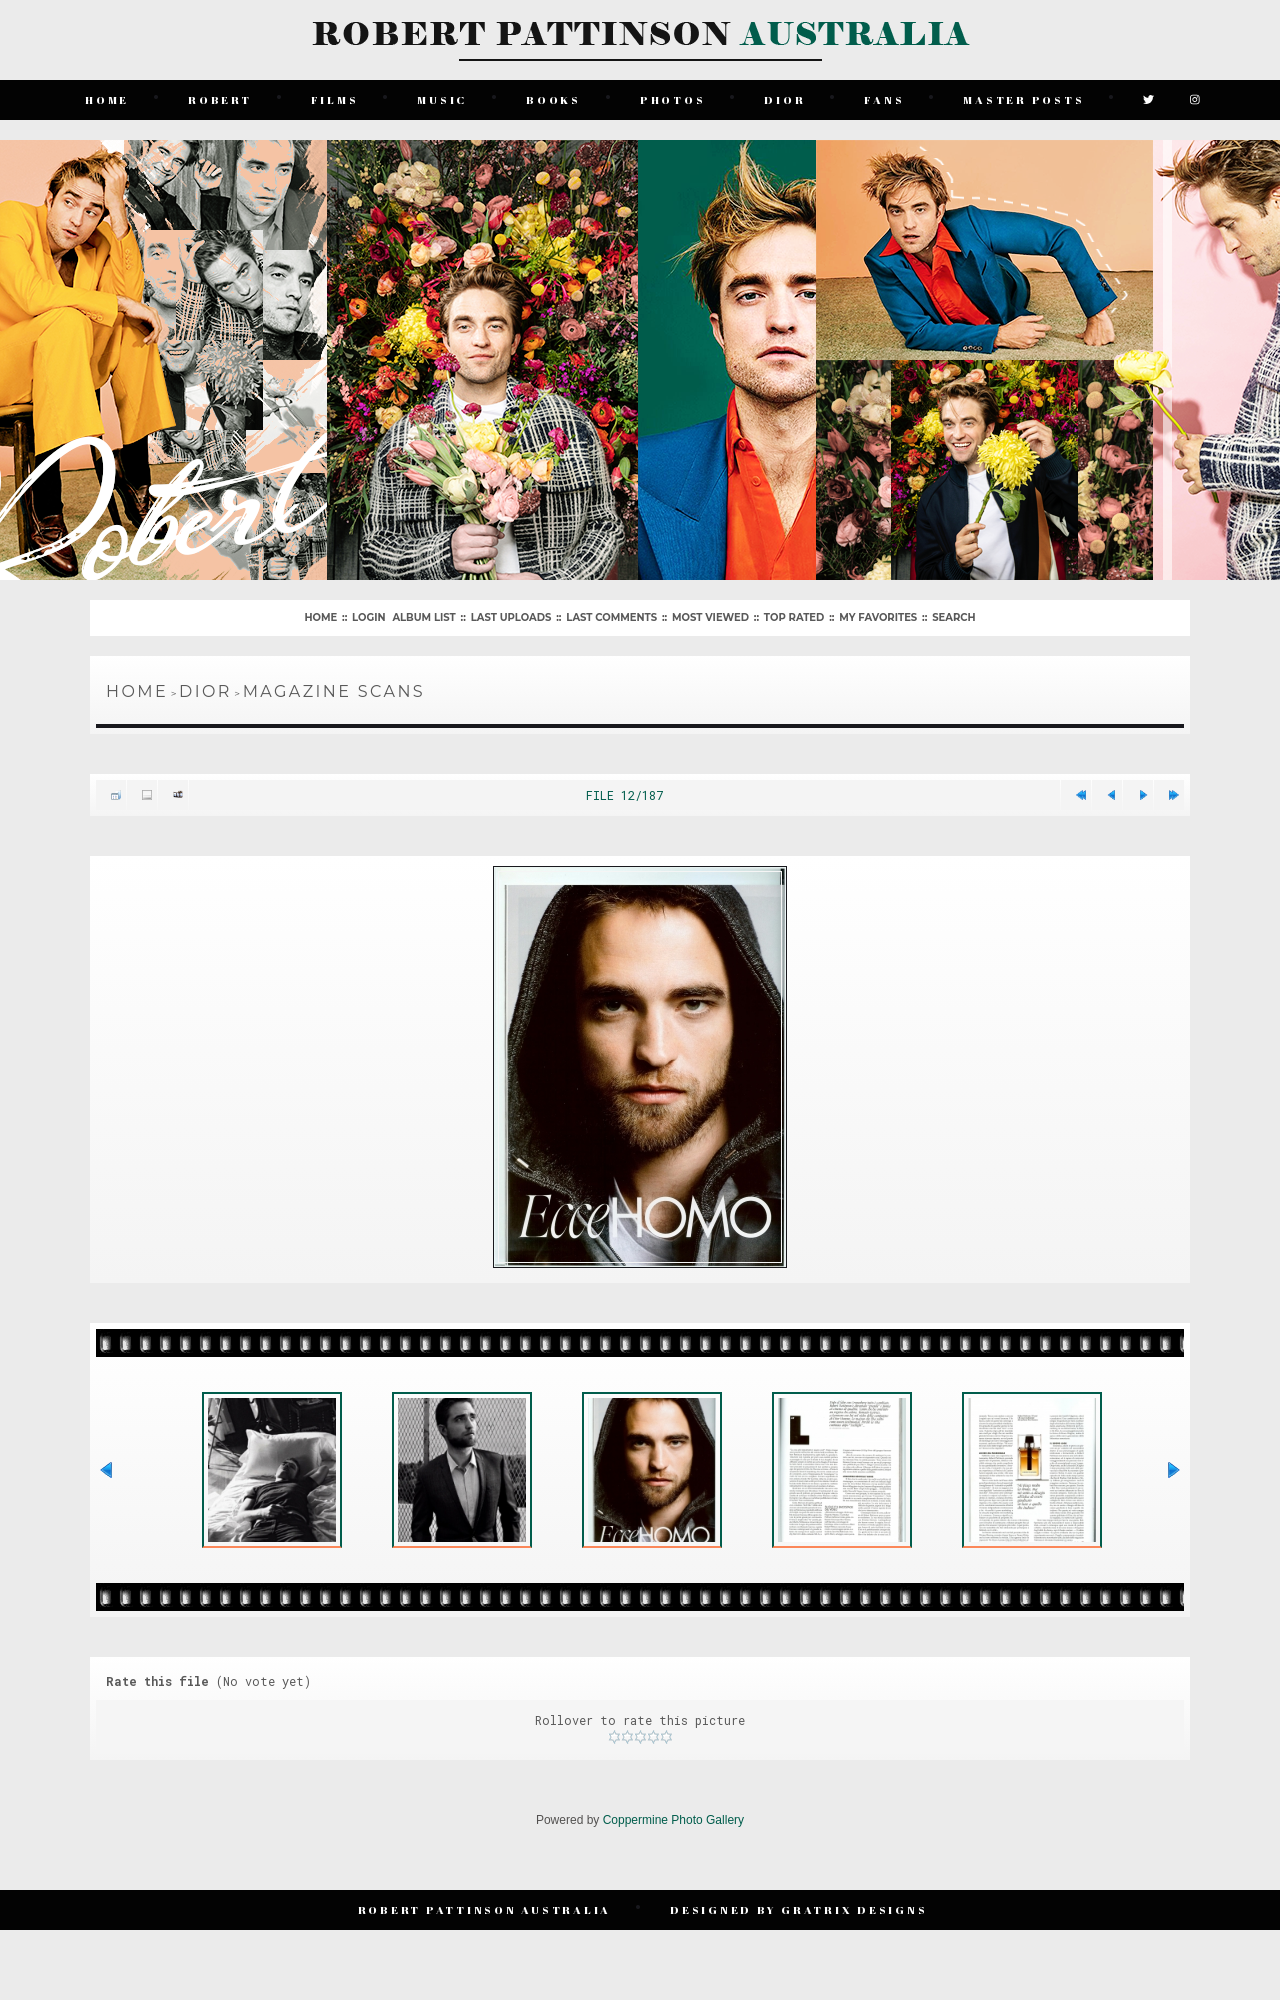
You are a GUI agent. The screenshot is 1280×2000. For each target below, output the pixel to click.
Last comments (611, 617)
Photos (673, 99)
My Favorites (878, 617)
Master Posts (1023, 99)
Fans (884, 99)
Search (953, 617)
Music (442, 99)
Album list (423, 617)
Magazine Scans (334, 691)
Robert (220, 99)
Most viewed (710, 617)
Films (335, 99)
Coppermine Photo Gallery (673, 1820)
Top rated (794, 617)
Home (107, 99)
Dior (784, 99)
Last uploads (511, 617)
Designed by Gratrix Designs (798, 1909)
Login (368, 617)
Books (553, 99)
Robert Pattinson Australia (485, 1909)
